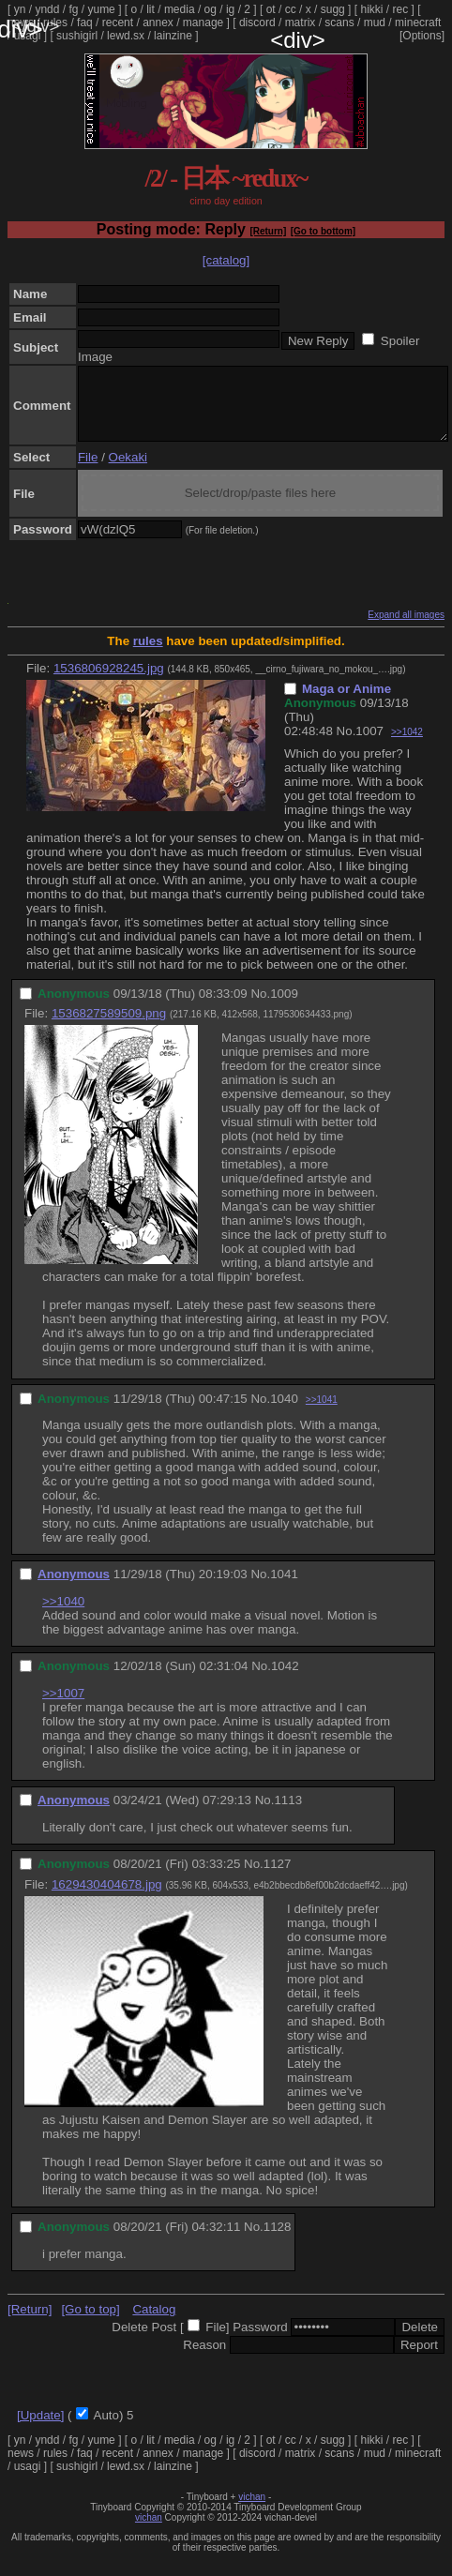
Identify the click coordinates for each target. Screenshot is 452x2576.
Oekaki (128, 471)
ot (271, 9)
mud (374, 22)
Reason (204, 2359)
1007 (369, 745)
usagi (27, 35)
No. (346, 745)
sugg (333, 9)
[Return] (267, 231)
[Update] (40, 2429)
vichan (251, 2511)
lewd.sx (125, 35)
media (179, 9)
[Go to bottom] (323, 231)
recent (117, 22)
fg (73, 9)
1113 (288, 1814)
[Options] (421, 35)
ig (230, 9)
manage (203, 22)
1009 (284, 1008)
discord (257, 22)
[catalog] (226, 260)
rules (55, 22)
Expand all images (406, 629)
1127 (278, 1878)
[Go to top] (90, 2323)
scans (339, 22)
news (21, 22)
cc (290, 9)
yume (100, 9)
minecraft (418, 22)
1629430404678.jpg (107, 1898)
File (88, 471)
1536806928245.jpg (108, 682)
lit (150, 9)
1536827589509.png (109, 1027)
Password (260, 2341)
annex (158, 22)
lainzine (173, 35)
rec (401, 9)
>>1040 (63, 1615)
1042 (285, 1680)
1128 (278, 2241)
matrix (300, 22)
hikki (371, 9)
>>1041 (322, 1414)
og (210, 9)
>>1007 (63, 1707)
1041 (284, 1588)
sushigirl (77, 35)
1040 (284, 1413)
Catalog (153, 2323)
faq (85, 22)
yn (20, 9)
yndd (47, 9)
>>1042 (407, 746)
